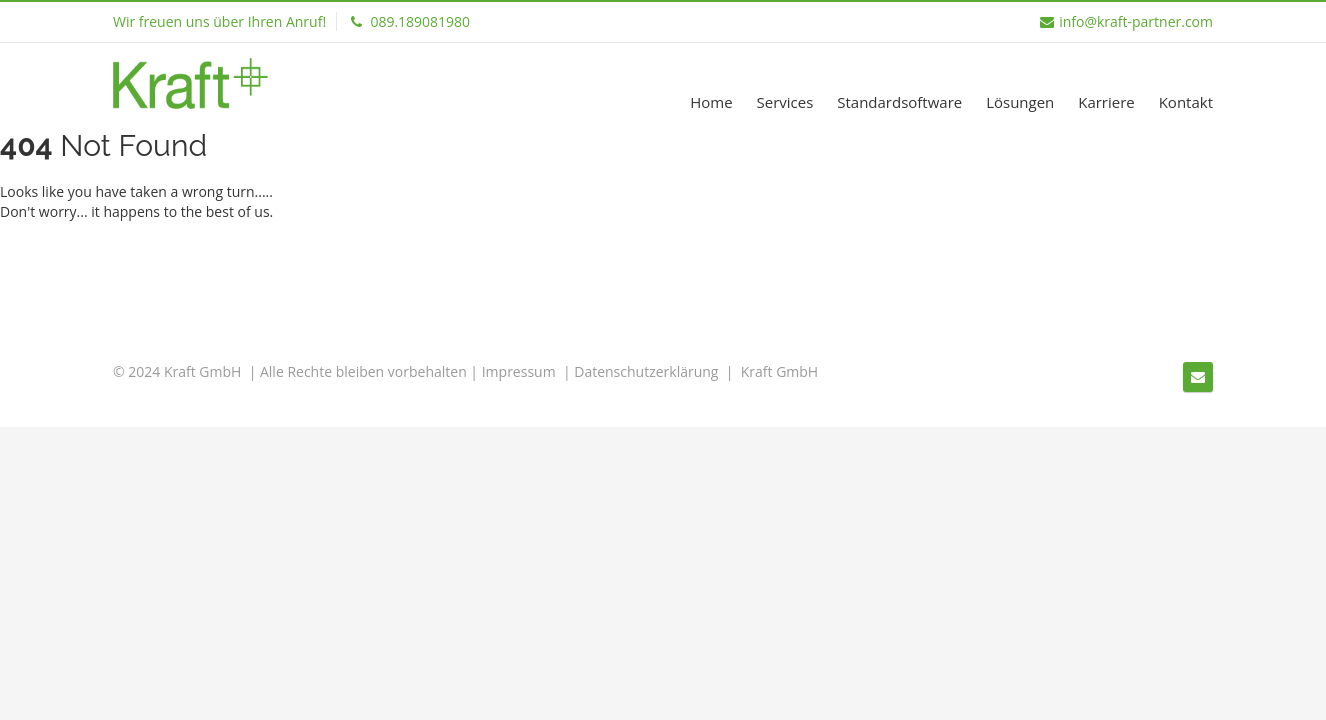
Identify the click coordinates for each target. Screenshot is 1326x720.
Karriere (1106, 102)
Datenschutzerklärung (646, 371)
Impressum (519, 371)
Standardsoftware (899, 102)
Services (784, 102)
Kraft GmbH (779, 371)
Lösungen (1020, 102)
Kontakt (1186, 102)
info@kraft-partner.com (1126, 21)
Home (711, 102)
